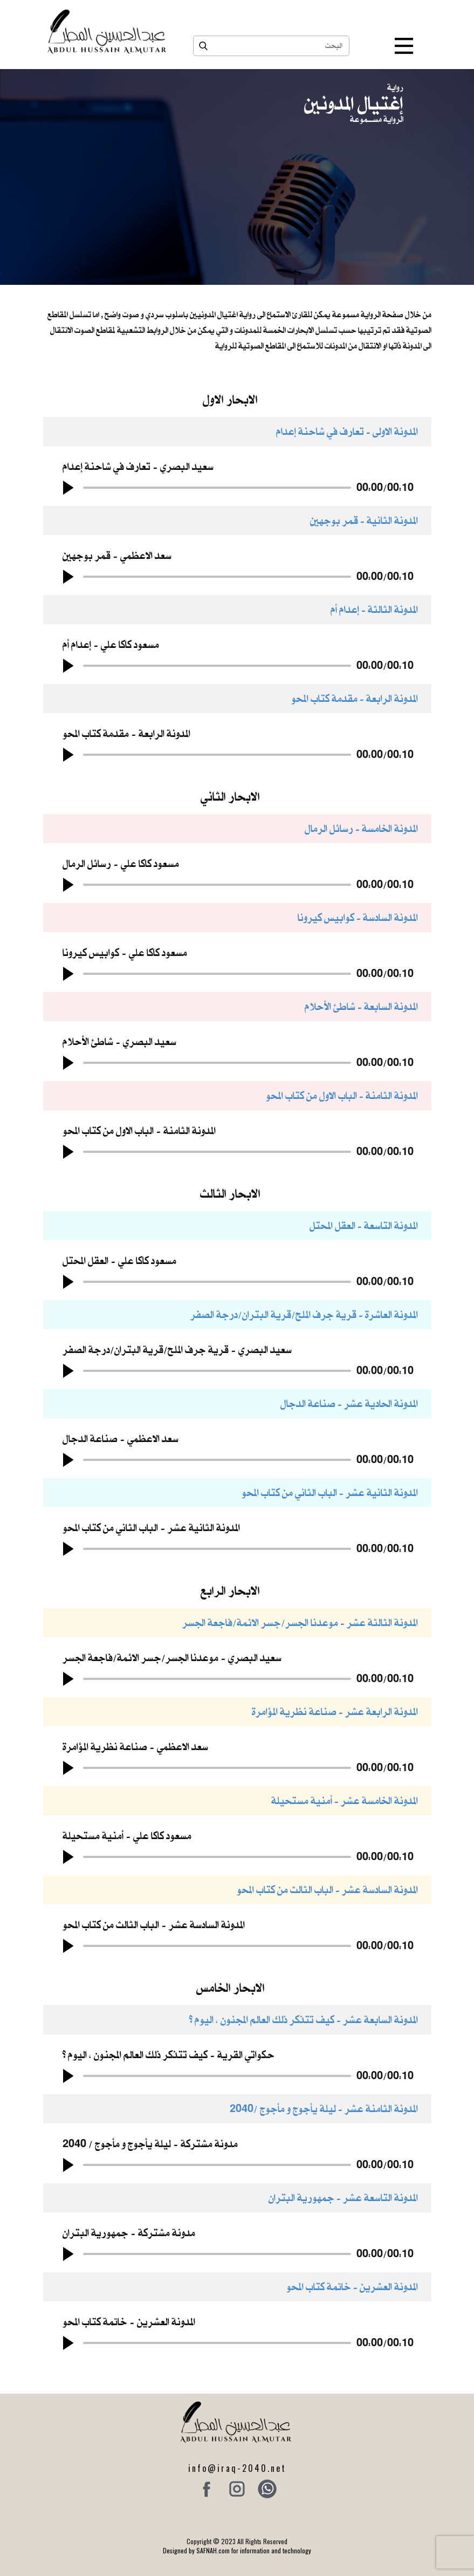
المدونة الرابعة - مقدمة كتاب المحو (354, 698)
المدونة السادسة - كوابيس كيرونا (358, 917)
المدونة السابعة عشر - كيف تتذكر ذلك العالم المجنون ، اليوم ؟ (303, 2019)
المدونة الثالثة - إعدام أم (374, 609)
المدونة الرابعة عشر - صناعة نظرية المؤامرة (335, 1711)
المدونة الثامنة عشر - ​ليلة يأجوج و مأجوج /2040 (324, 2108)
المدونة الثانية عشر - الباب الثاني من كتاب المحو (330, 1492)
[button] (68, 487)
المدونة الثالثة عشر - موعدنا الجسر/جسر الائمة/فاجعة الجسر (300, 1622)
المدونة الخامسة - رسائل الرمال (361, 828)
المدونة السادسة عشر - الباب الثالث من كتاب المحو (327, 1889)
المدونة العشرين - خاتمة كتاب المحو (352, 2286)
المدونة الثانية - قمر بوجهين (364, 520)
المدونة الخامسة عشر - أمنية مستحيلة (344, 1800)
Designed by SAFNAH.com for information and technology (237, 2550)
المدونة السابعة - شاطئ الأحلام (361, 1006)
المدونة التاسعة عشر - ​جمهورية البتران (343, 2197)
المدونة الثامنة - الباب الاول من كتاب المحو (342, 1095)
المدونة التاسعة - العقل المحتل (364, 1225)
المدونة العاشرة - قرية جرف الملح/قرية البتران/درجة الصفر (304, 1314)
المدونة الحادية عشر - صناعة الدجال (349, 1403)
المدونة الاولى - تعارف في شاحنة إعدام (347, 431)
